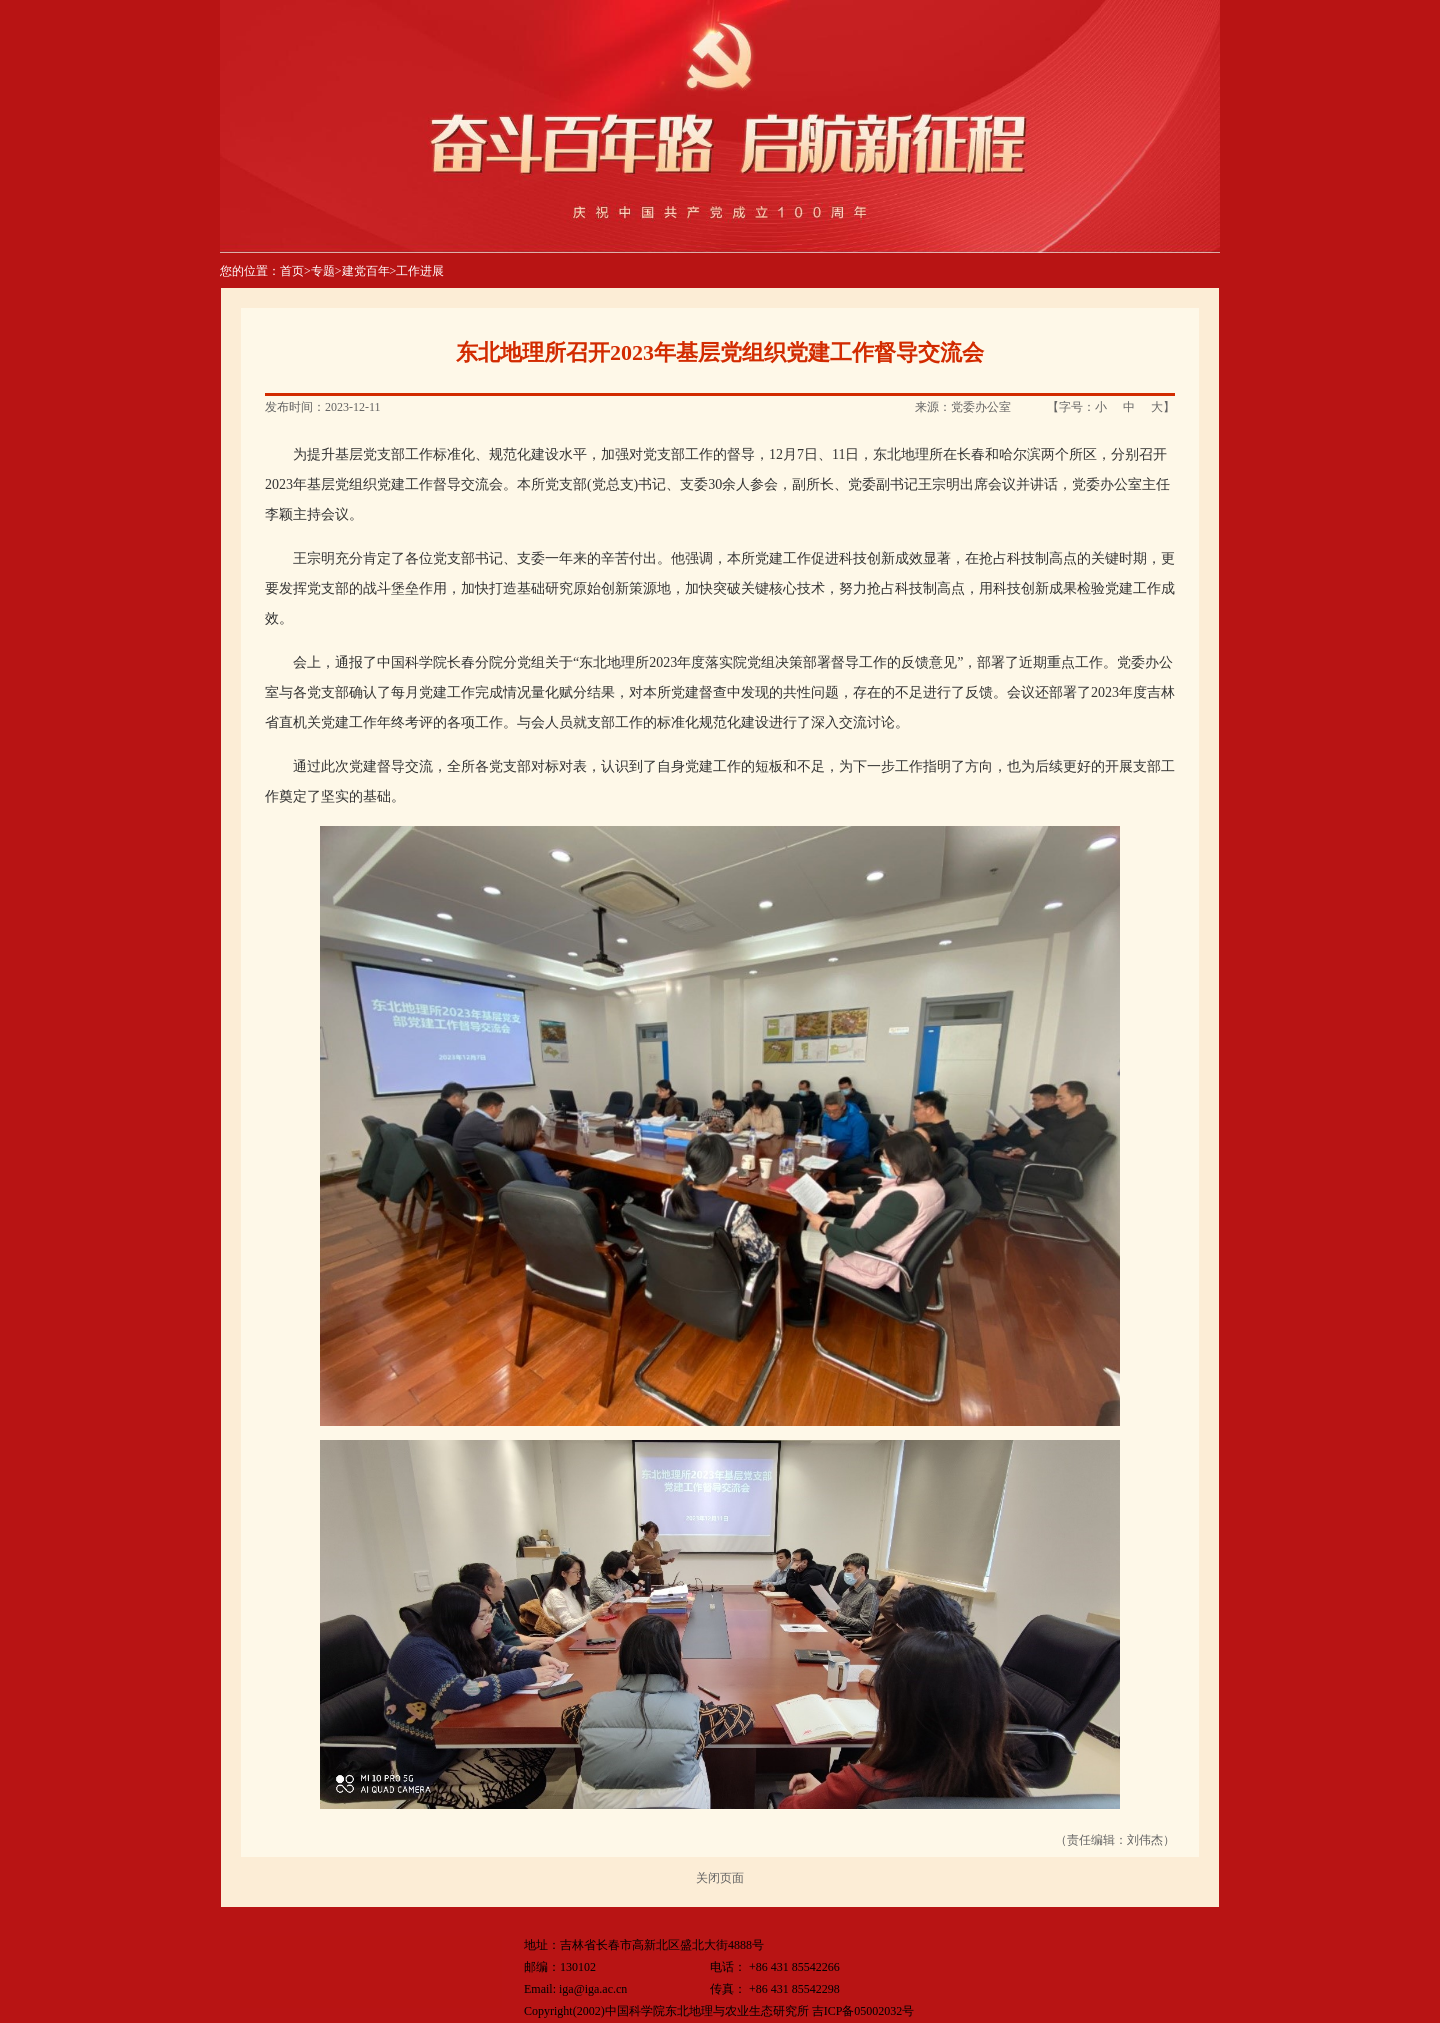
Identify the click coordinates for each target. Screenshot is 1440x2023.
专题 (323, 271)
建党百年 (366, 271)
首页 (292, 271)
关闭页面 (720, 1878)
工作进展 (420, 271)
